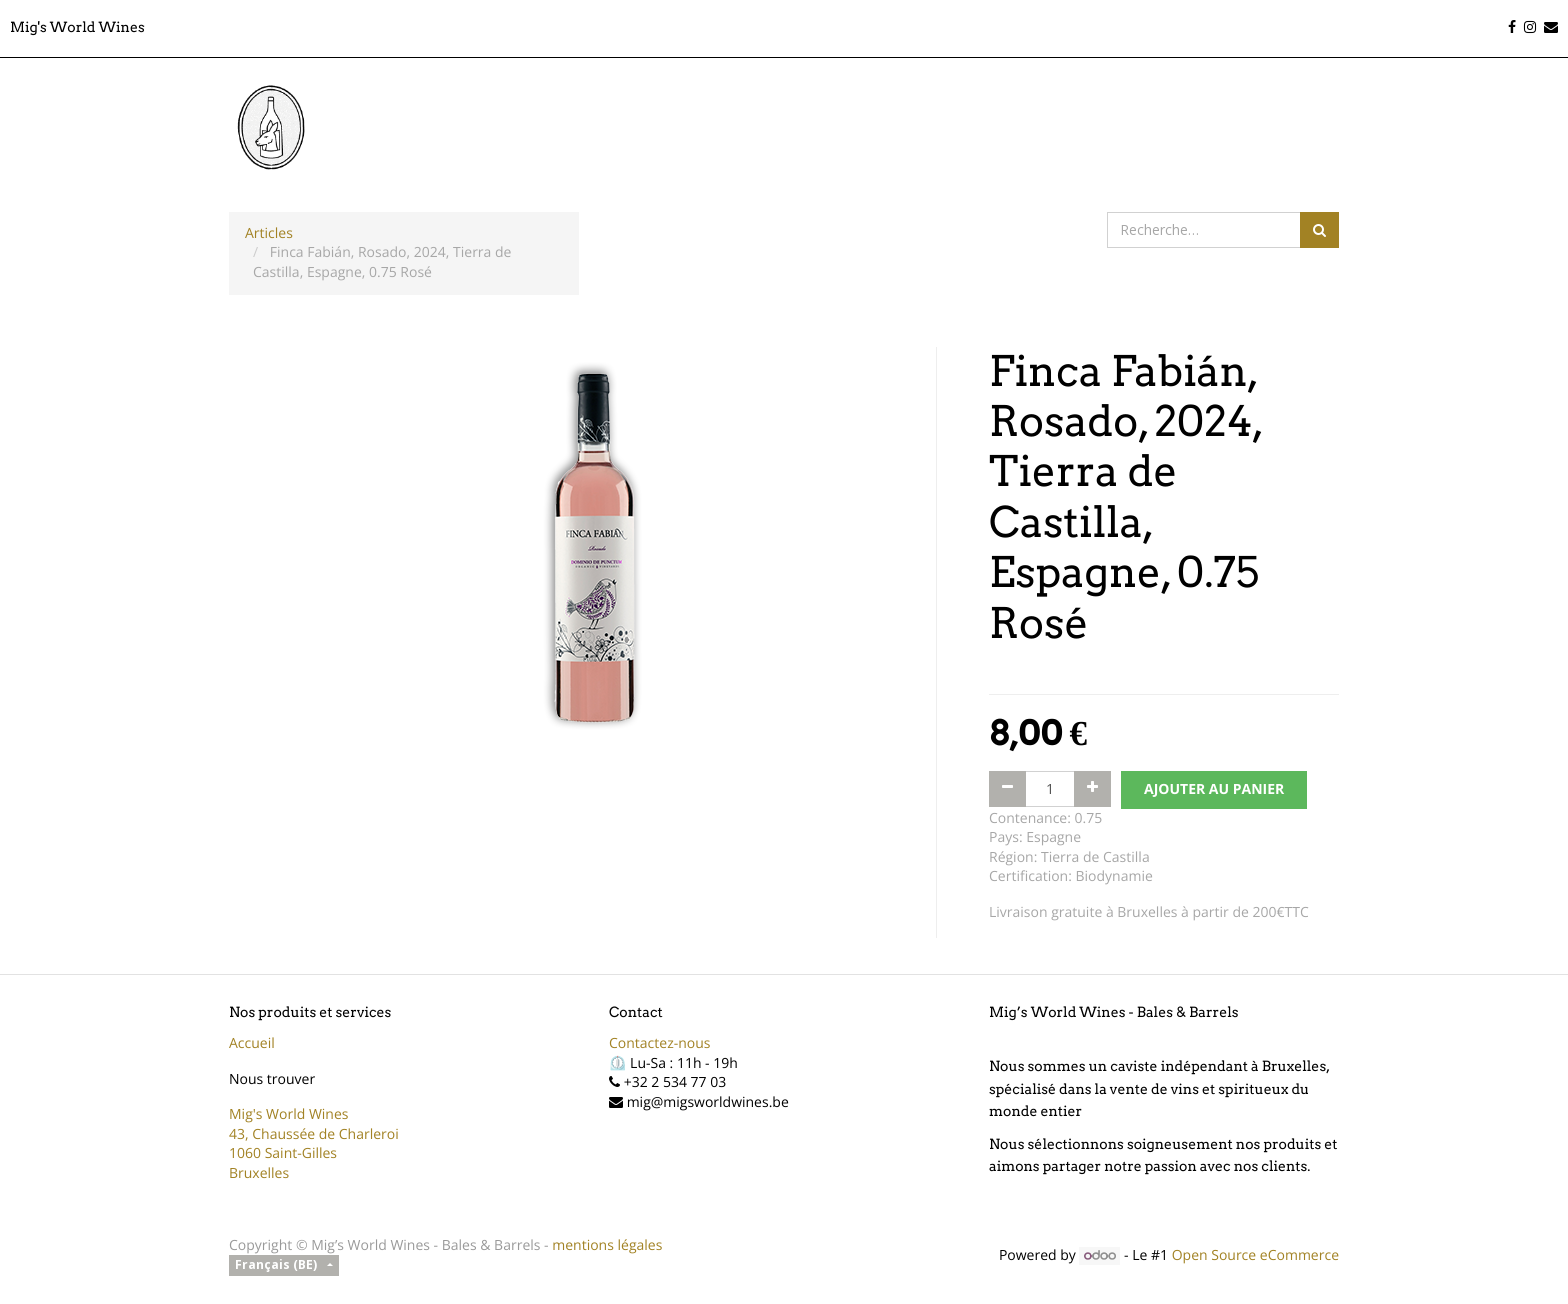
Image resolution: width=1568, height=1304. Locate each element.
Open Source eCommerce (1255, 1255)
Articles (269, 233)
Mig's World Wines (289, 1114)
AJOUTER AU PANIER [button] (1214, 789)
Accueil (252, 1043)
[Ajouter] (1092, 789)
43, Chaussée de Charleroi (314, 1134)
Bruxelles (259, 1173)
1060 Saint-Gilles (283, 1153)
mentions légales (607, 1245)
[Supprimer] (1007, 789)
